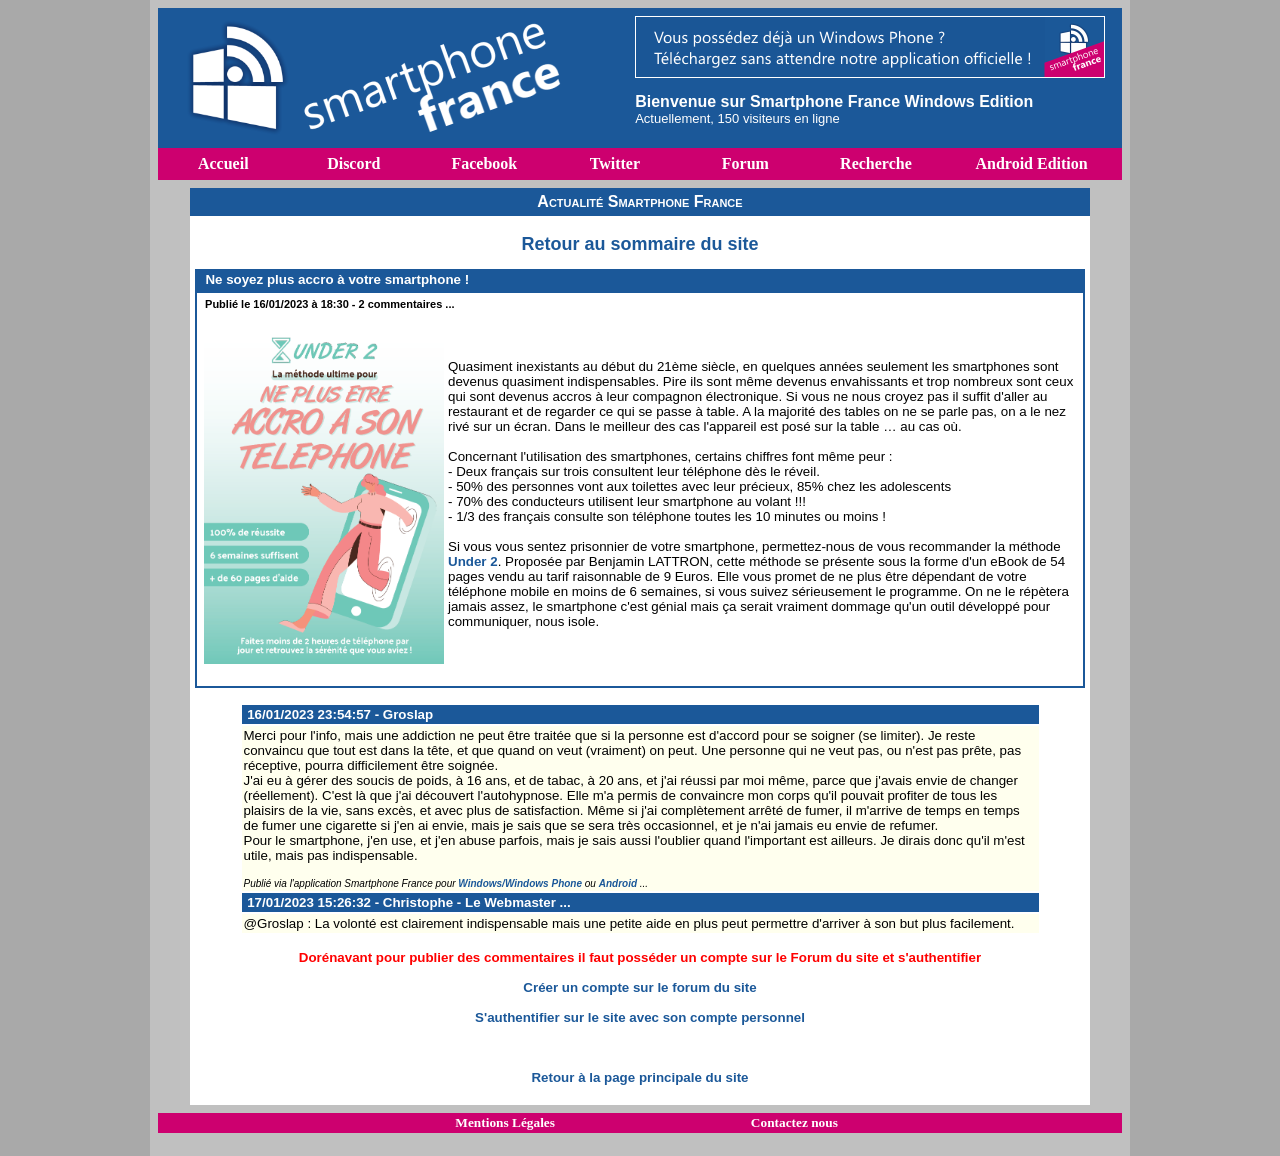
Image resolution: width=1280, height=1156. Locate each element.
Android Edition (1031, 163)
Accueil (223, 163)
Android (618, 883)
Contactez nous (794, 1122)
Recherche (876, 163)
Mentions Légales (505, 1122)
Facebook (484, 163)
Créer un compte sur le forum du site (639, 987)
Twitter (615, 163)
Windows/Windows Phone (520, 883)
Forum (745, 163)
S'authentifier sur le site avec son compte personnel (640, 1017)
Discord (353, 163)
